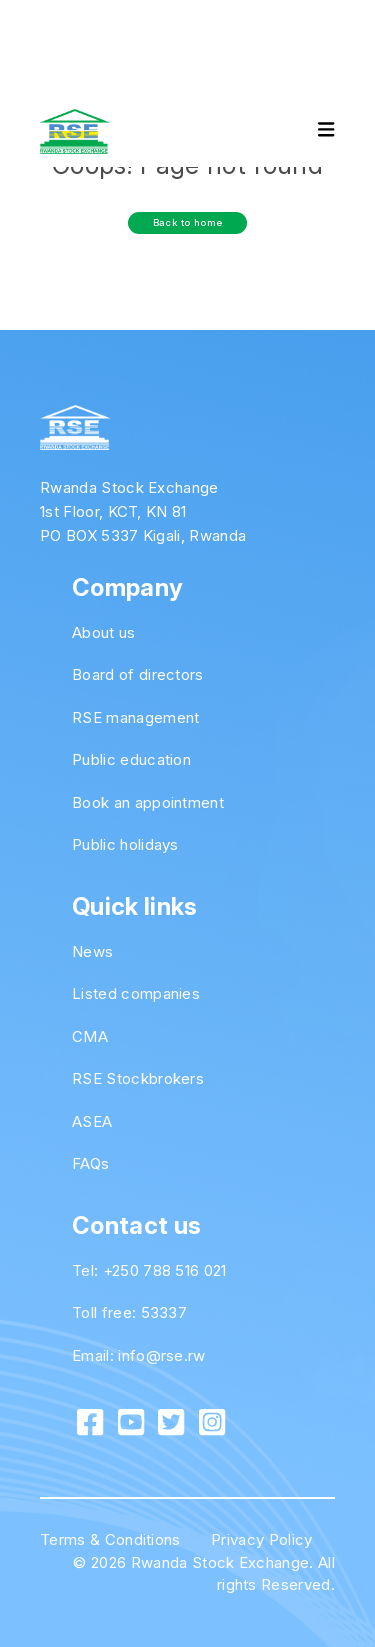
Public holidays (125, 844)
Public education (131, 759)
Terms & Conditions (110, 1539)
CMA (90, 1036)
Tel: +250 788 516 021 (149, 1270)
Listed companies (136, 993)
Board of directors (138, 674)
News (92, 951)
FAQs (90, 1163)
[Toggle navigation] (309, 132)
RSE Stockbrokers (138, 1078)
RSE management (135, 717)
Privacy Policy (261, 1539)
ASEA (92, 1121)
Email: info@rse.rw (139, 1355)
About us (104, 632)
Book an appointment (148, 802)
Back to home (188, 222)
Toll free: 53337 (129, 1312)
